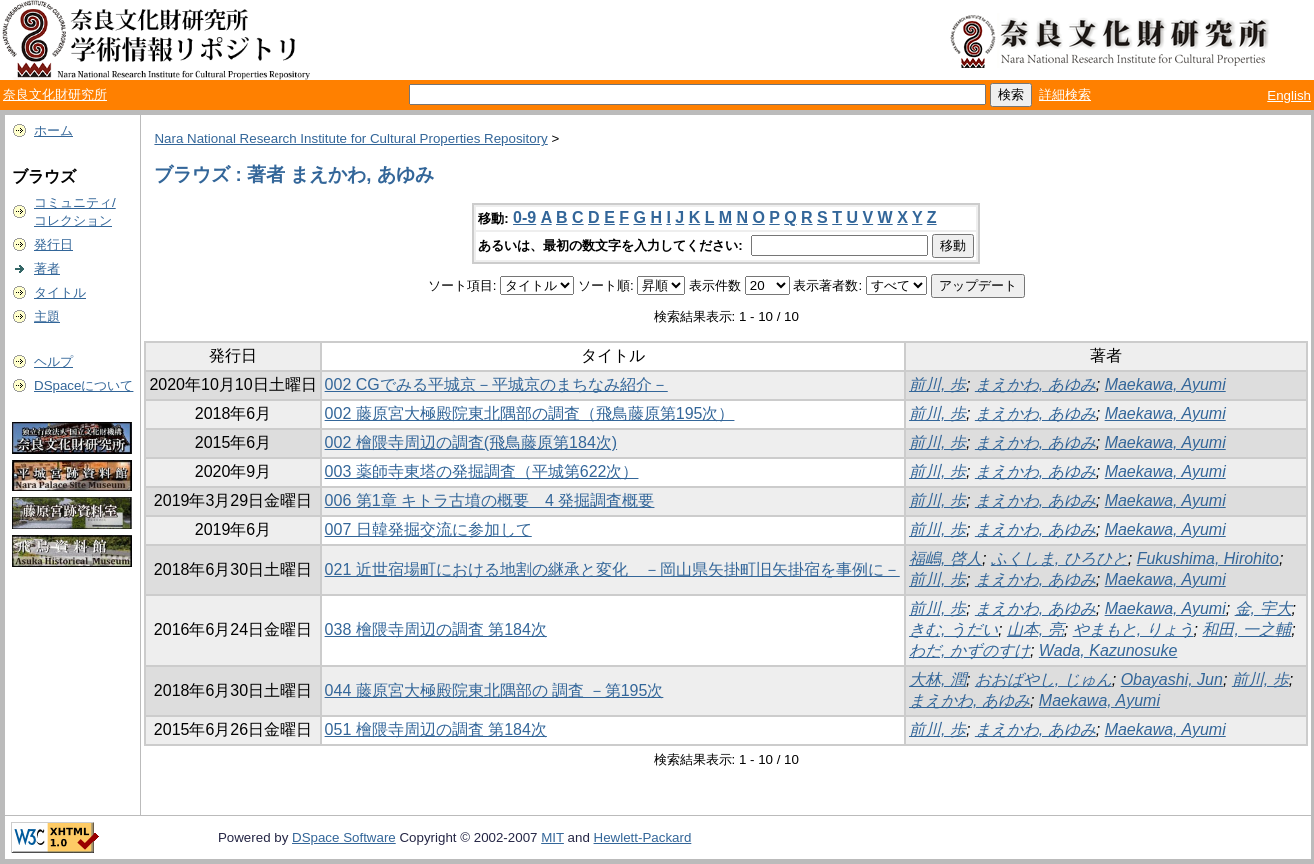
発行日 (53, 244)
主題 (47, 316)
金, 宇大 (1263, 608)
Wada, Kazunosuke (1108, 650)
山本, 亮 (1035, 629)
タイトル (60, 292)
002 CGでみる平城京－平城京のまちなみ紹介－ (496, 384)
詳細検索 (1065, 94)
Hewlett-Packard (643, 837)
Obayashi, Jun (1172, 679)
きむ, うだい (953, 629)
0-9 (524, 217)
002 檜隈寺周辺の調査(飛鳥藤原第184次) (471, 442)
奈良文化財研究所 (55, 94)
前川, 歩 (937, 384)
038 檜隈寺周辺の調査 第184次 (436, 629)
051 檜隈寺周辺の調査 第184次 (436, 729)
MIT (552, 837)
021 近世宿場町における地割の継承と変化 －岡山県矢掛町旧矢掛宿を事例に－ (612, 569)
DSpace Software (344, 837)
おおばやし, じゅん (1043, 679)
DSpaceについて (83, 385)
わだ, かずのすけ (969, 650)
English (1289, 95)
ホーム (53, 130)
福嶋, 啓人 (945, 558)
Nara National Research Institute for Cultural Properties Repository (350, 138)
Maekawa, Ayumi (1165, 384)
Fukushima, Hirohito (1208, 558)
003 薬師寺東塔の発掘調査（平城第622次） (482, 471)
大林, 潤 (937, 679)
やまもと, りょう (1133, 629)
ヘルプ (53, 361)
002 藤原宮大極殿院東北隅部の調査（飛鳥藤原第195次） (530, 413)
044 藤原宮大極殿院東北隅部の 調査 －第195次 (494, 690)
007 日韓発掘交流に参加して (428, 529)
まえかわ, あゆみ (1035, 384)
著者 (47, 268)
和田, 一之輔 (1246, 629)
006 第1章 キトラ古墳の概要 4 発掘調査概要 (490, 500)
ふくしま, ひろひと (1059, 558)
